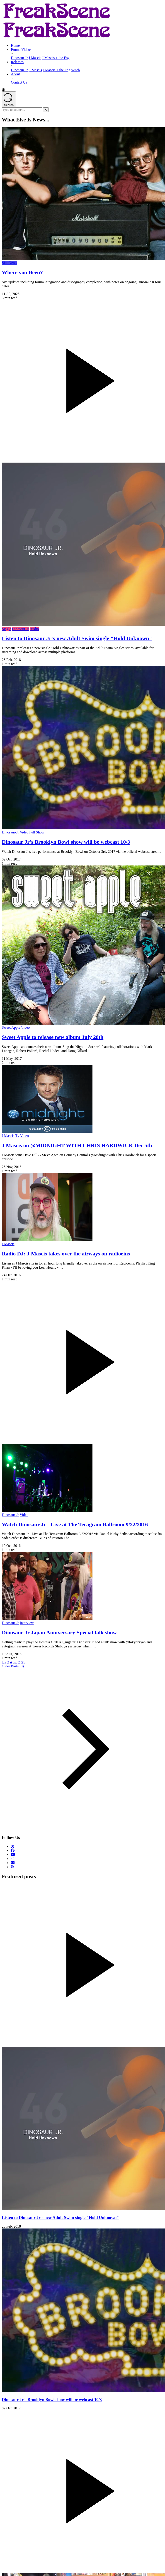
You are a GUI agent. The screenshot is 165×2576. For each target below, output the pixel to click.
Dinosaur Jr (19, 58)
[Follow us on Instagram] (12, 1859)
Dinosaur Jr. (19, 70)
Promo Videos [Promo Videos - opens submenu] (21, 50)
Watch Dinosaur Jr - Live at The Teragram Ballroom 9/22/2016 (75, 1524)
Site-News (9, 263)
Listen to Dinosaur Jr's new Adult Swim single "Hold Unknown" (77, 638)
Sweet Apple (11, 1027)
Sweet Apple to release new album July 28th (52, 1037)
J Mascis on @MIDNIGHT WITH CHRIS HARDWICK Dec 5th (77, 1145)
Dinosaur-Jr (20, 629)
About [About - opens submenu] (15, 74)
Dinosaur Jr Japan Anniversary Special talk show (59, 1632)
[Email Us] (13, 1863)
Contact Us (19, 82)
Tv (17, 1136)
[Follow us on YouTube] (13, 1854)
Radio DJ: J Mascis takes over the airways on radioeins (66, 1254)
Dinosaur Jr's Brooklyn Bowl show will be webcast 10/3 (66, 842)
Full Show (36, 832)
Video (24, 832)
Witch (75, 70)
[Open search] (9, 99)
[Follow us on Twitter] (13, 1846)
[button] (82, 89)
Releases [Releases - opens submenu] (17, 62)
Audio (34, 629)
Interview (27, 1623)
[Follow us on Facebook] (13, 1850)
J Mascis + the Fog (56, 58)
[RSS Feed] (12, 1867)
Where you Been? (22, 272)
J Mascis (35, 58)
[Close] (46, 109)
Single (6, 629)
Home (15, 45)
